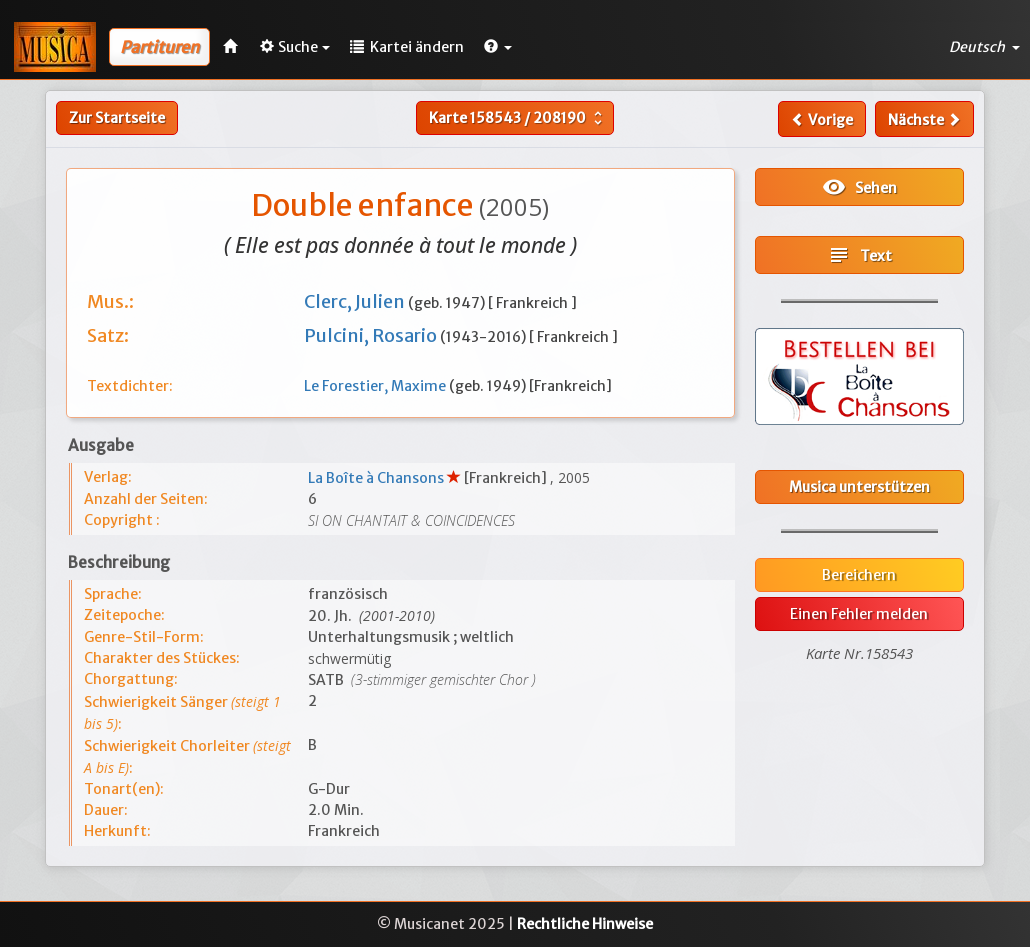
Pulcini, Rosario (372, 335)
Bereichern (859, 575)
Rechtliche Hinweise (585, 924)
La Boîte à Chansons (377, 478)
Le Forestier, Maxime (376, 386)
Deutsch (984, 47)
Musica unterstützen (859, 487)
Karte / (518, 118)
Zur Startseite (117, 118)
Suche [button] (295, 47)
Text (859, 255)
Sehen (859, 187)
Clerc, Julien (356, 301)
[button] (498, 47)
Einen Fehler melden (859, 614)
